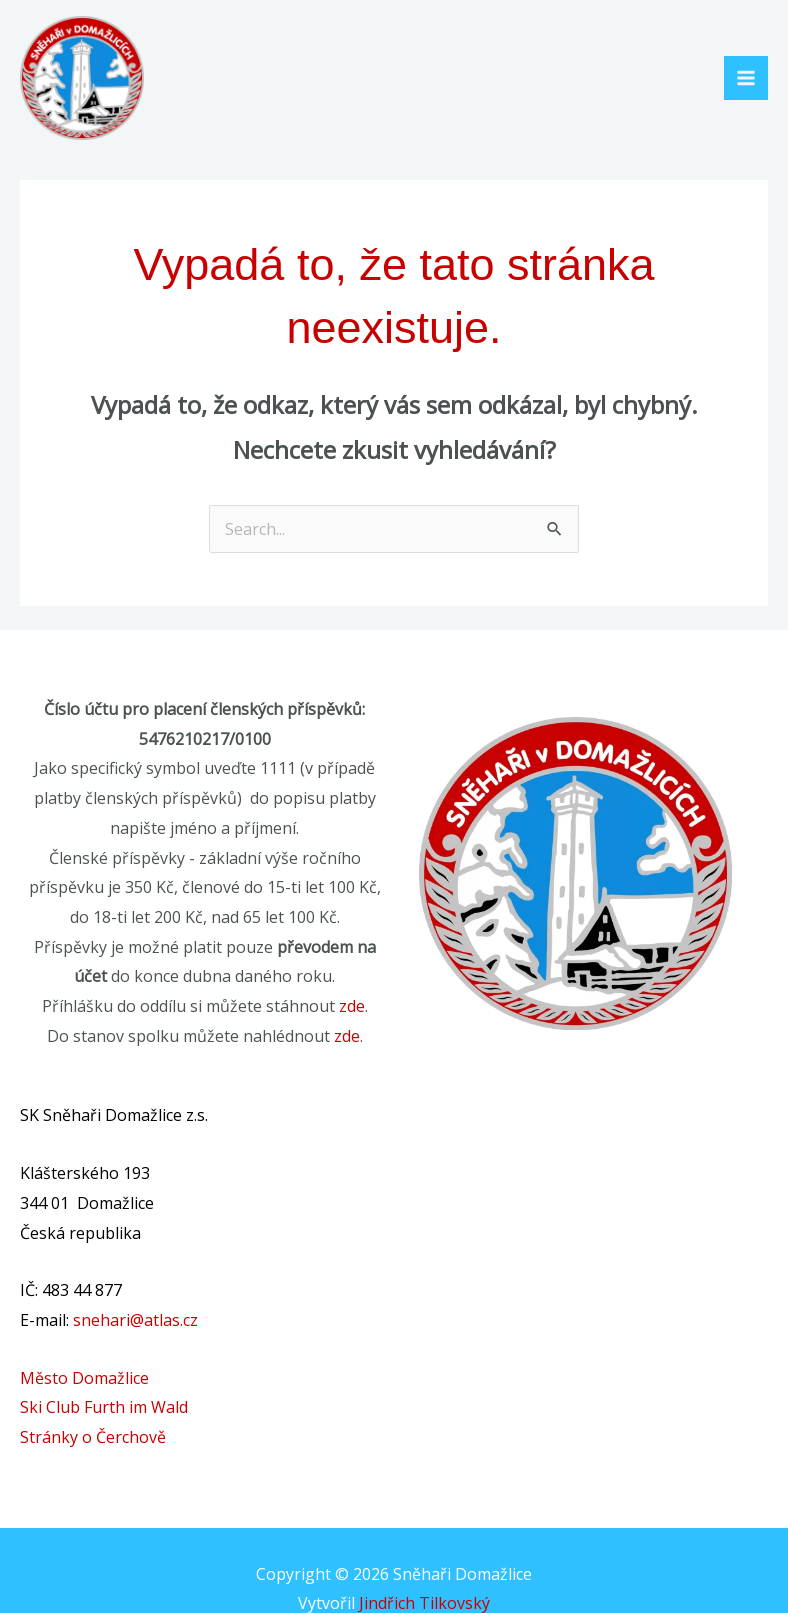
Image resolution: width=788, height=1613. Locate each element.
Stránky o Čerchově (93, 1437)
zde (352, 1006)
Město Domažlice (84, 1378)
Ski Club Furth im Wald (104, 1407)
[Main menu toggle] (746, 78)
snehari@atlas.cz (135, 1320)
